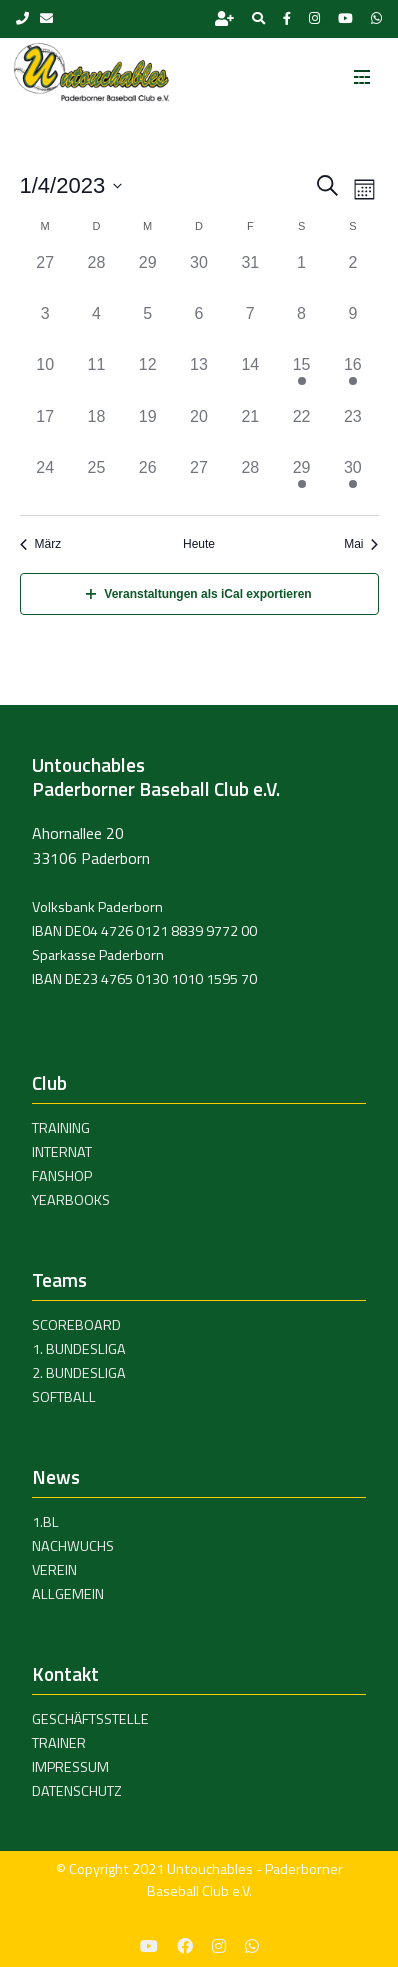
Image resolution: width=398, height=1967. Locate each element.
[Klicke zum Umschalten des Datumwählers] (71, 185)
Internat (62, 1152)
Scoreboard (76, 1325)
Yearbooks (71, 1200)
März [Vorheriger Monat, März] (41, 544)
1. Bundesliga (79, 1349)
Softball (64, 1397)
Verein (54, 1570)
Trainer (59, 1743)
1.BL (45, 1522)
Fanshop (62, 1176)
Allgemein (68, 1594)
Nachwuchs (73, 1546)
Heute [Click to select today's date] (199, 544)
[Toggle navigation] (362, 71)
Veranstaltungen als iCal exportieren (198, 594)
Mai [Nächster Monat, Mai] (361, 544)
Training (61, 1128)
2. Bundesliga (79, 1373)
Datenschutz (77, 1791)
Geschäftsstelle (90, 1719)
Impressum (70, 1767)
